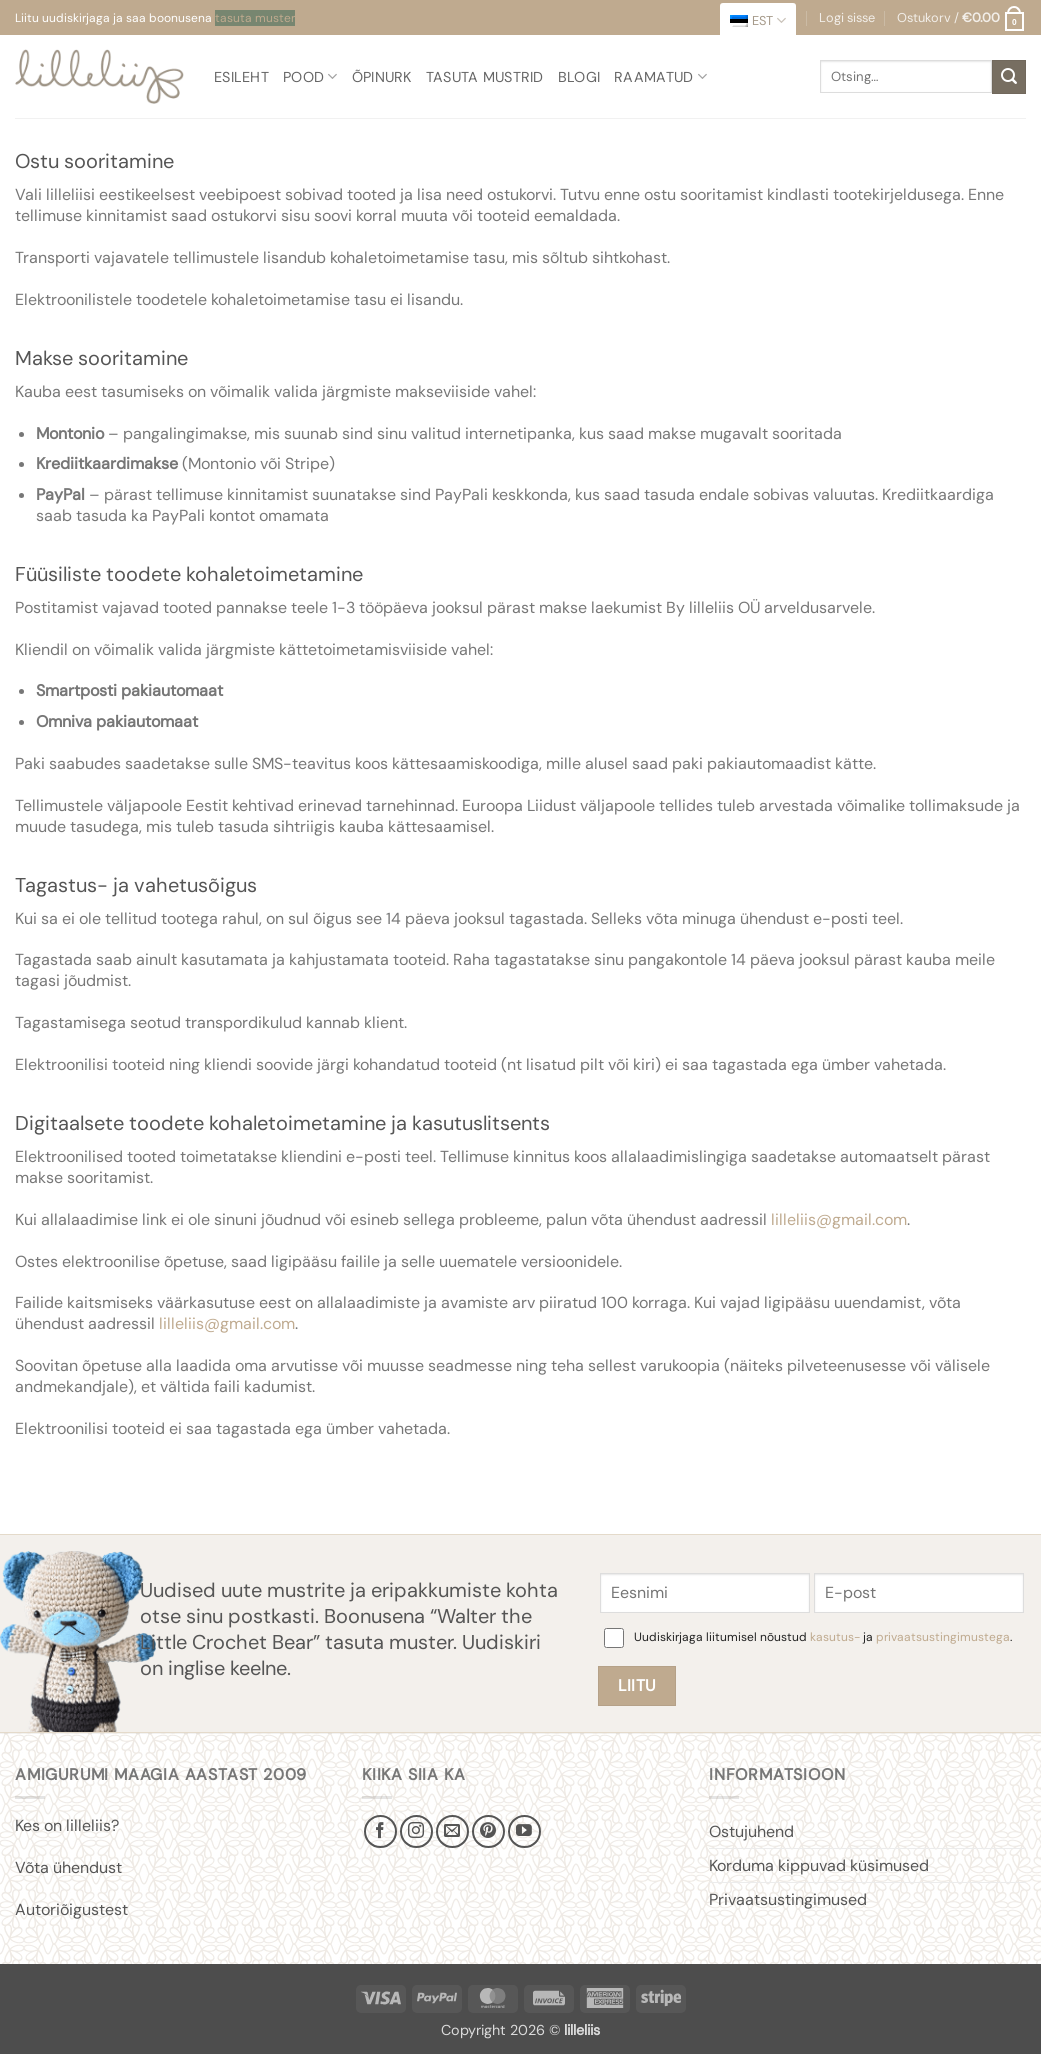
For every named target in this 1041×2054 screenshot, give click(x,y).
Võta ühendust (68, 1867)
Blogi (579, 77)
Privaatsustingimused (788, 1899)
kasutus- (836, 1637)
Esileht (241, 77)
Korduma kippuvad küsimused (819, 1865)
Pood (310, 76)
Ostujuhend (751, 1831)
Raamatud (660, 76)
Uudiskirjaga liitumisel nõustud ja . (823, 1637)
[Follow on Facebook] (380, 1831)
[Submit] (1009, 77)
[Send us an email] (452, 1831)
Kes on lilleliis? (67, 1825)
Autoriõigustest (71, 1909)
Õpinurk (382, 77)
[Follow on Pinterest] (488, 1831)
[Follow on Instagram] (416, 1831)
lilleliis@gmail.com (839, 1219)
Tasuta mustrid (485, 77)
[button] (961, 18)
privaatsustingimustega (943, 1637)
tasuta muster (255, 18)
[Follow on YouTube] (524, 1831)
